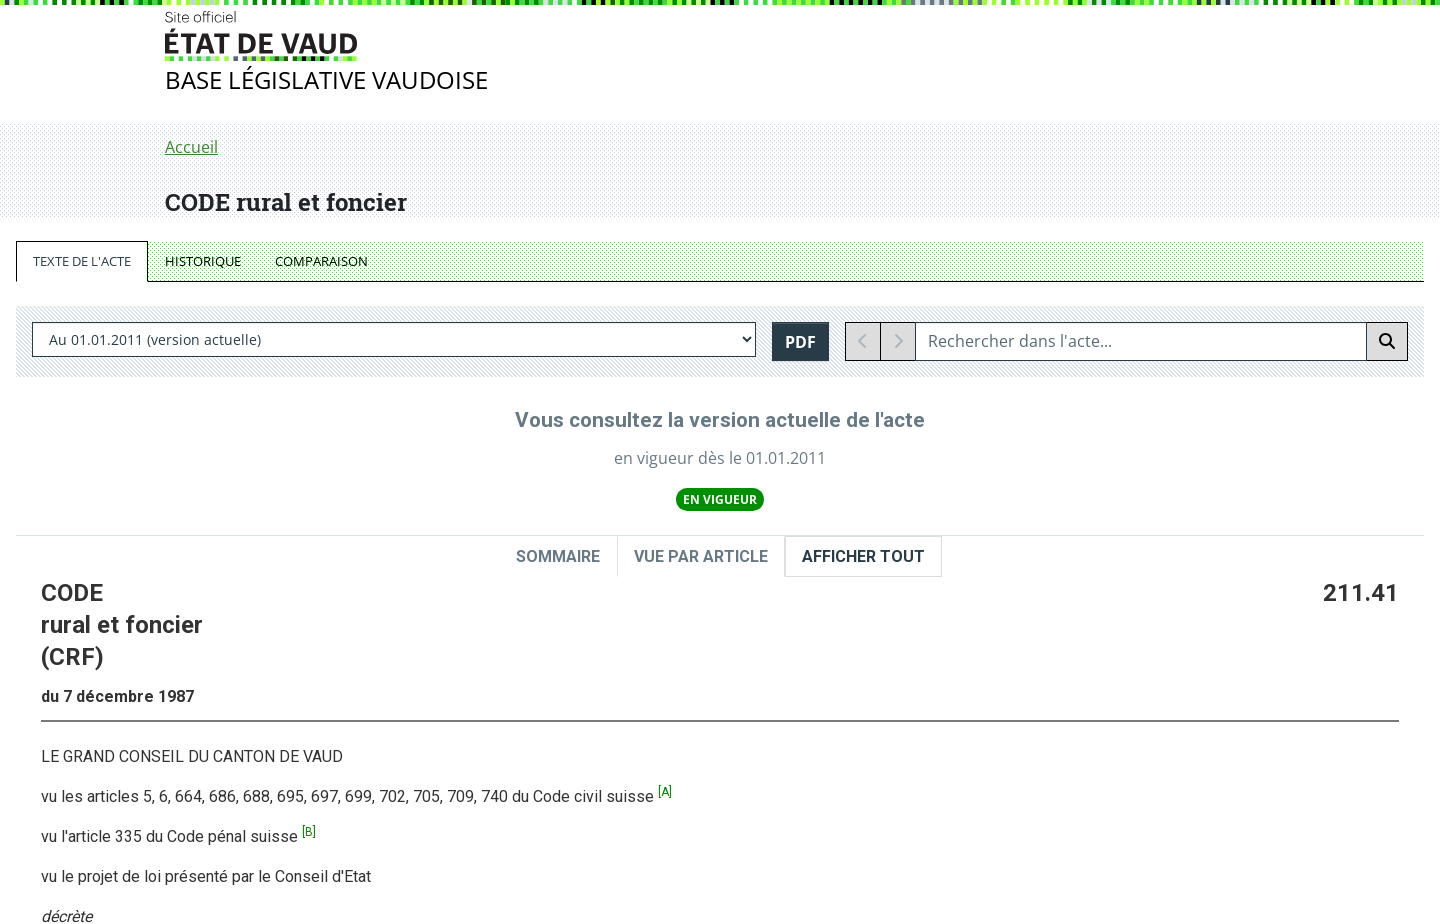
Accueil (191, 147)
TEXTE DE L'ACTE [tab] (82, 261)
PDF (800, 342)
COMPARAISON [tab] (321, 261)
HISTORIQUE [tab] (203, 261)
